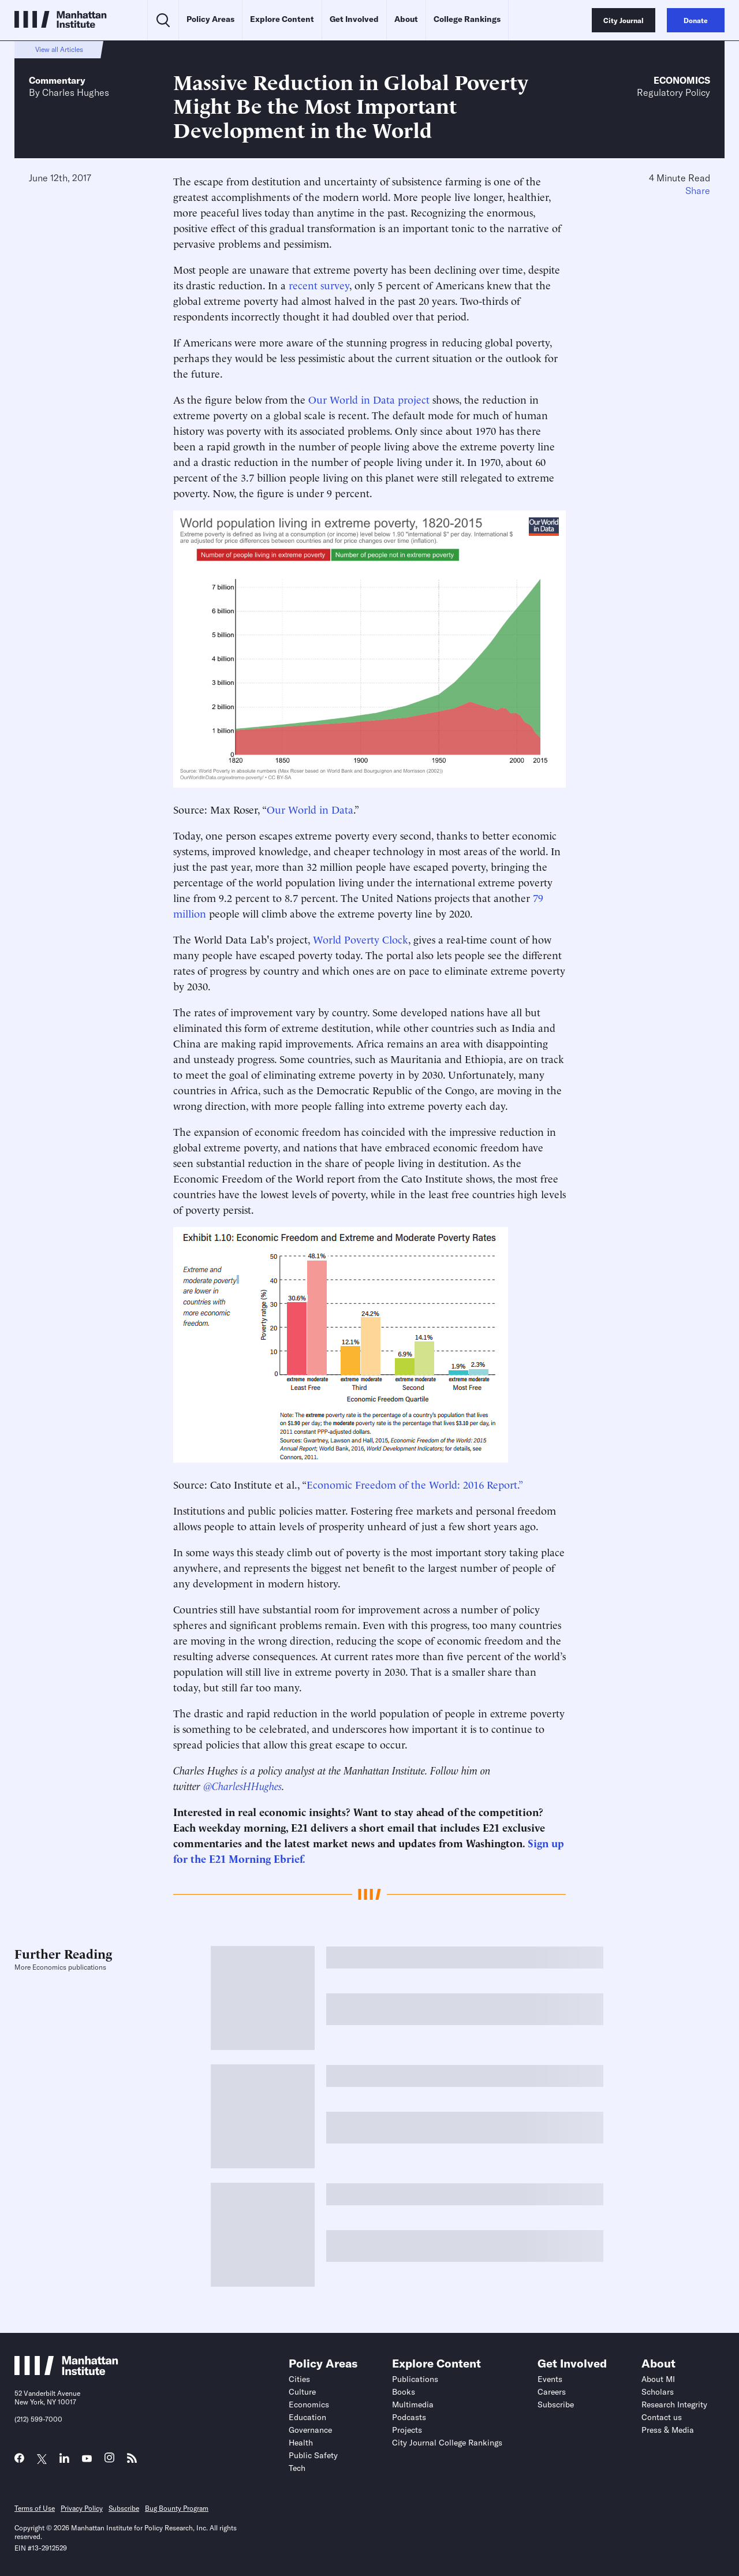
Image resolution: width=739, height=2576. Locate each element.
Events (550, 2379)
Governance (310, 2430)
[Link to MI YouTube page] (87, 2459)
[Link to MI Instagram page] (109, 2461)
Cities (299, 2379)
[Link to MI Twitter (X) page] (42, 2459)
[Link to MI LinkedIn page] (64, 2461)
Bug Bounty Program (176, 2508)
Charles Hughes (75, 92)
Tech (297, 2468)
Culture (302, 2392)
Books (403, 2392)
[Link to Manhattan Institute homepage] (66, 2371)
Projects (407, 2430)
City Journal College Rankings (447, 2442)
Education (307, 2417)
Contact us (661, 2417)
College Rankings (467, 19)
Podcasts (409, 2417)
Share (697, 190)
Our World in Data (310, 808)
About (406, 19)
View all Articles (59, 49)
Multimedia (413, 2404)
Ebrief (288, 1858)
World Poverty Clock (360, 938)
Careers (552, 2392)
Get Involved (354, 19)
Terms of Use (34, 2508)
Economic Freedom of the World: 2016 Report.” (415, 1484)
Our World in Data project (369, 399)
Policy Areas (210, 19)
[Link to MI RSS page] (132, 2461)
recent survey (319, 284)
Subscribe (556, 2404)
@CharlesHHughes (242, 1785)
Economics (682, 80)
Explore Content (282, 19)
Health (301, 2442)
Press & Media (667, 2430)
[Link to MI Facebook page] (19, 2461)
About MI (658, 2379)
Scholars (657, 2392)
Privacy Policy (82, 2508)
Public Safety (313, 2455)
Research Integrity (674, 2404)
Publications (415, 2379)
